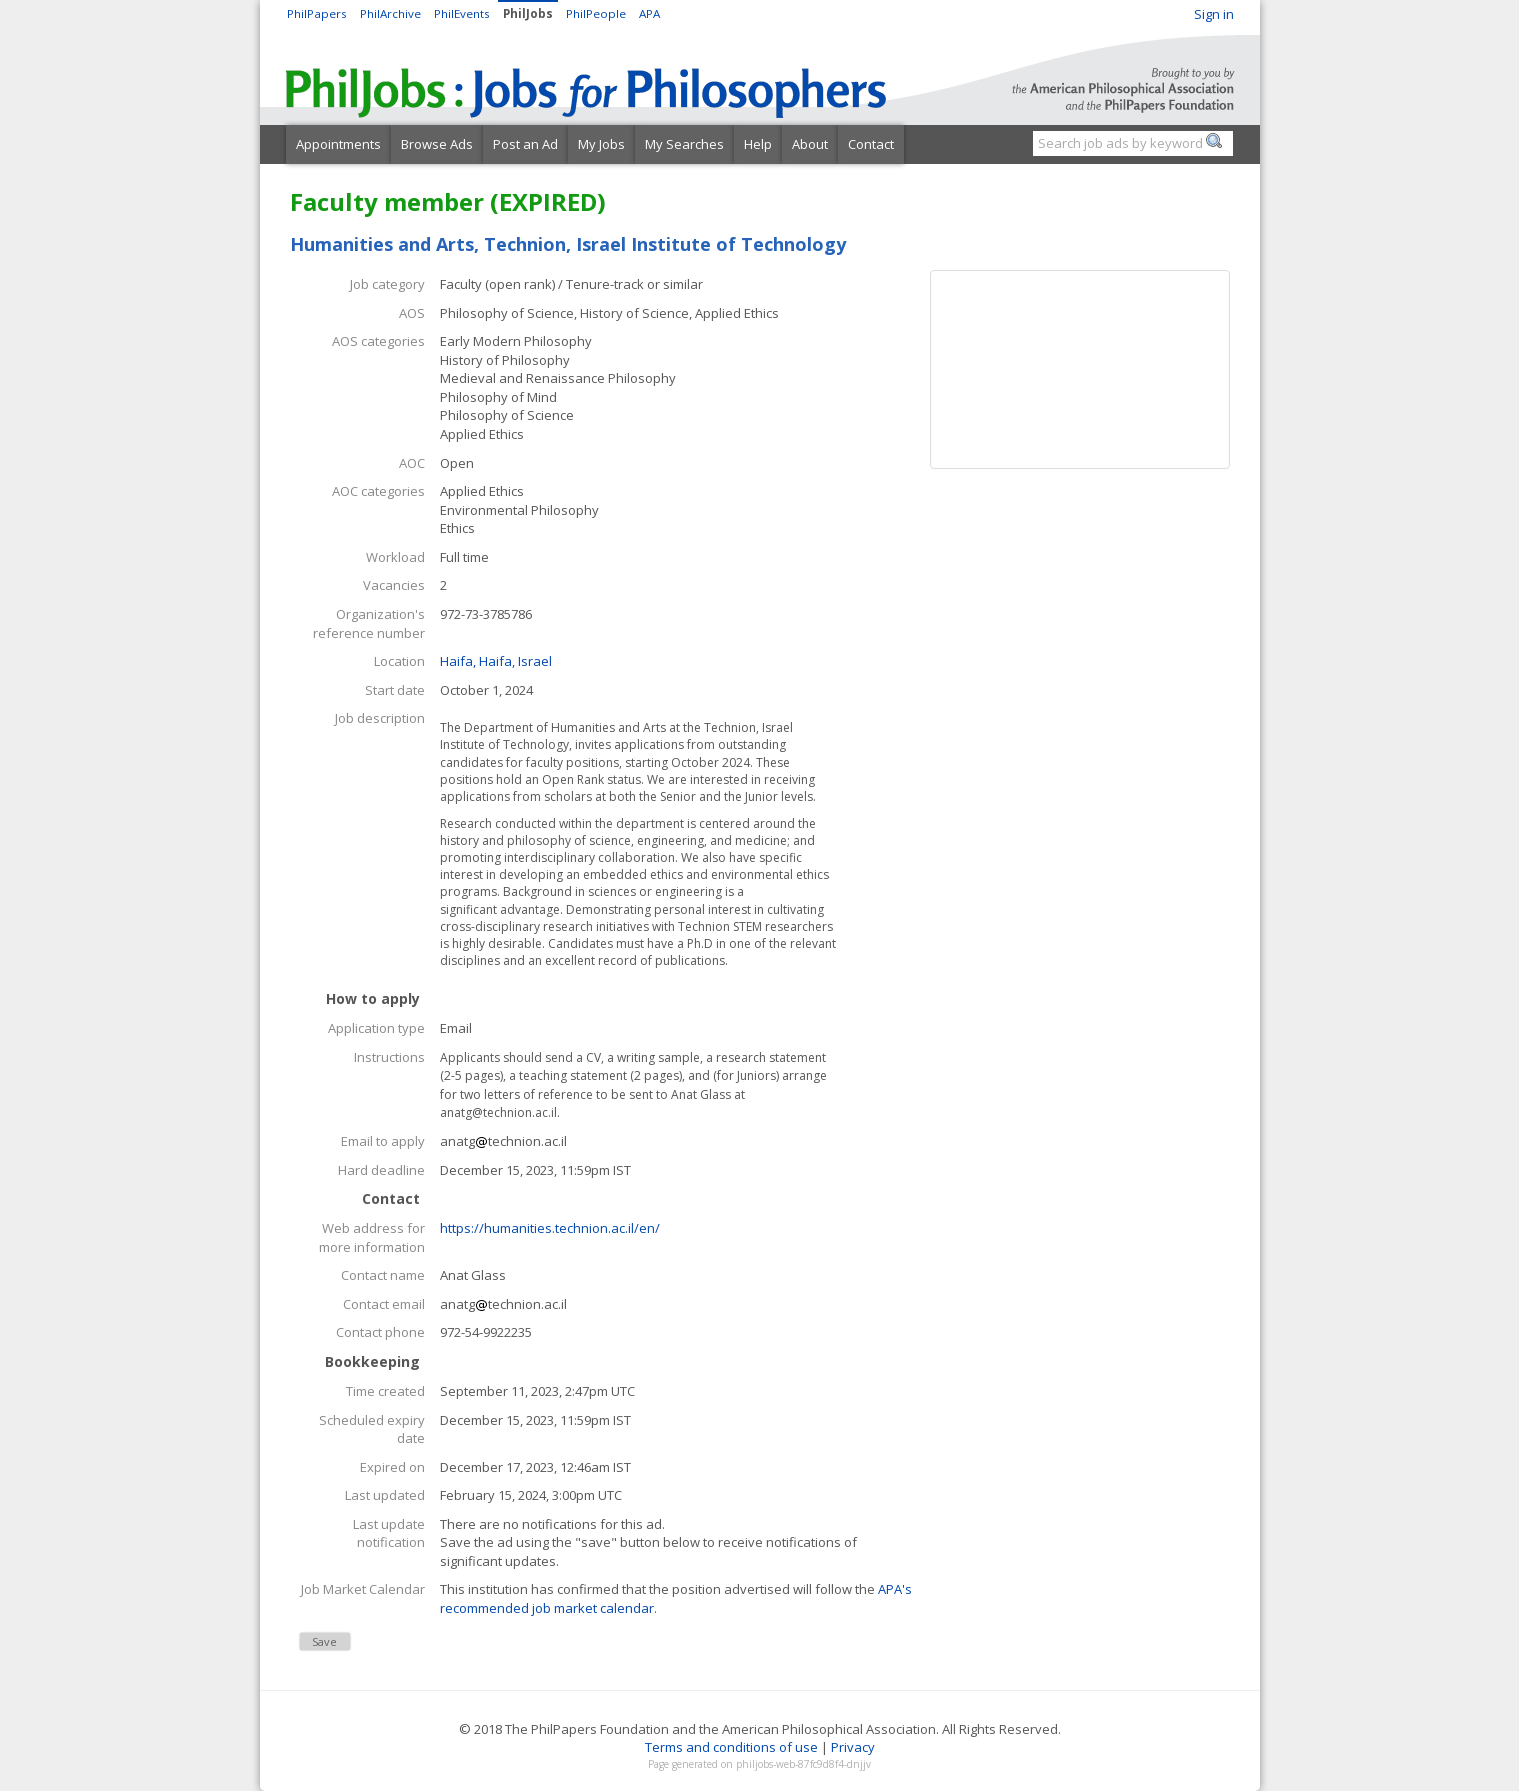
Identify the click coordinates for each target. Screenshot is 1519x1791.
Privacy (853, 1747)
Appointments (338, 144)
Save (324, 1641)
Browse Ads (437, 144)
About (810, 144)
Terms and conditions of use (731, 1747)
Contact (871, 144)
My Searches (684, 144)
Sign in (1214, 14)
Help (758, 144)
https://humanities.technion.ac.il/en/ (550, 1228)
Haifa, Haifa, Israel (496, 661)
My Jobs (601, 144)
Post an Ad (525, 144)
